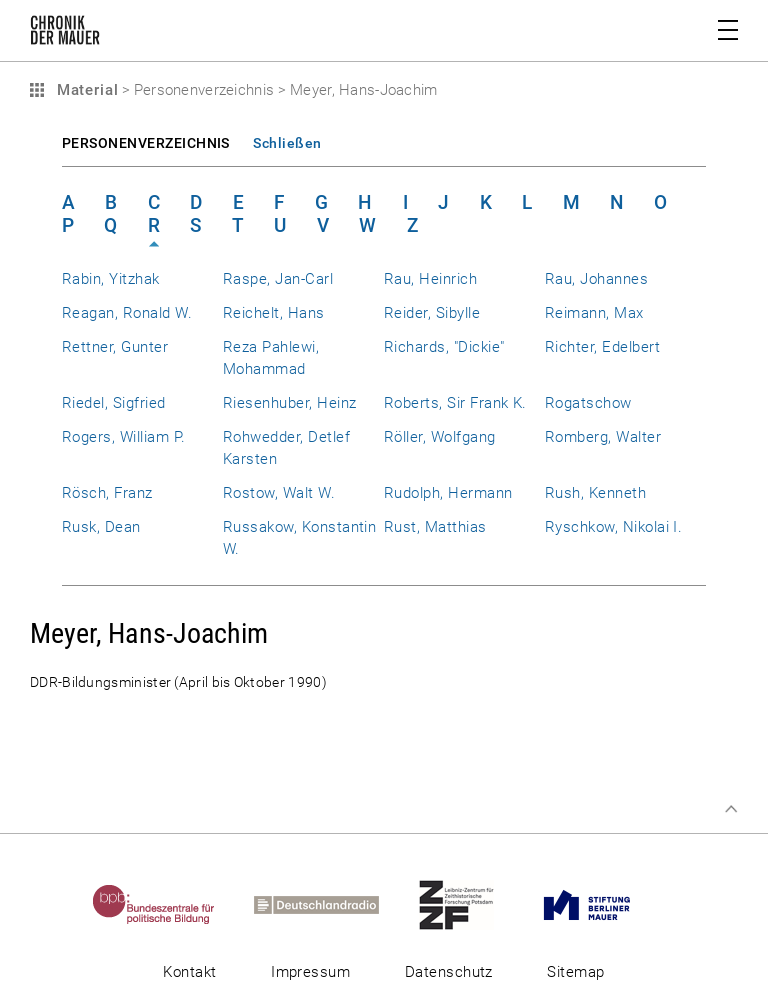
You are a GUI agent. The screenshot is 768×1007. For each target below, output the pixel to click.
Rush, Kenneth (595, 493)
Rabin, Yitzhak (111, 279)
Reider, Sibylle (432, 313)
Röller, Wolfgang (440, 437)
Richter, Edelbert (602, 347)
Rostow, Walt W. (279, 493)
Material (85, 90)
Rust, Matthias (435, 527)
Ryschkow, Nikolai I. (613, 527)
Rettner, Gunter (115, 347)
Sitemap (575, 972)
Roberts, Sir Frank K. (455, 403)
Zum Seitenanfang (731, 809)
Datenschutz (449, 972)
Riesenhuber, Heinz (289, 403)
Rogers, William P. (123, 437)
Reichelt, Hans (274, 313)
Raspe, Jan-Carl (278, 279)
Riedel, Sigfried (114, 403)
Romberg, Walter (603, 437)
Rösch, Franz (107, 493)
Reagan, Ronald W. (127, 313)
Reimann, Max (594, 313)
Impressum (310, 972)
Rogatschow (588, 403)
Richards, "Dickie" (444, 347)
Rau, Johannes (596, 279)
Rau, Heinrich (430, 279)
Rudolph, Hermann (448, 493)
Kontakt (189, 972)
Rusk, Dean (101, 527)
